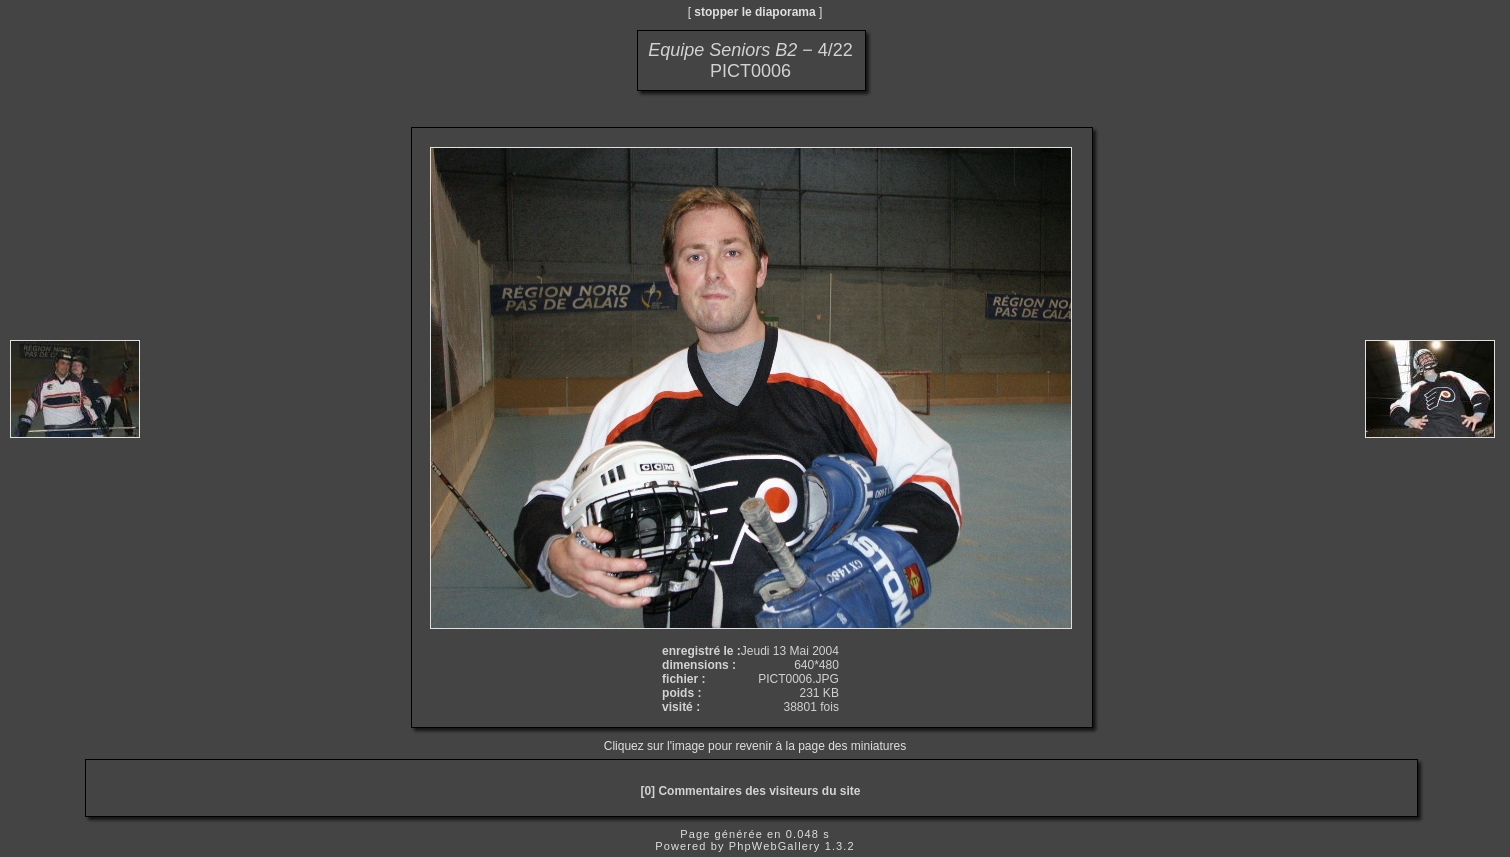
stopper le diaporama (754, 12)
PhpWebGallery (775, 846)
